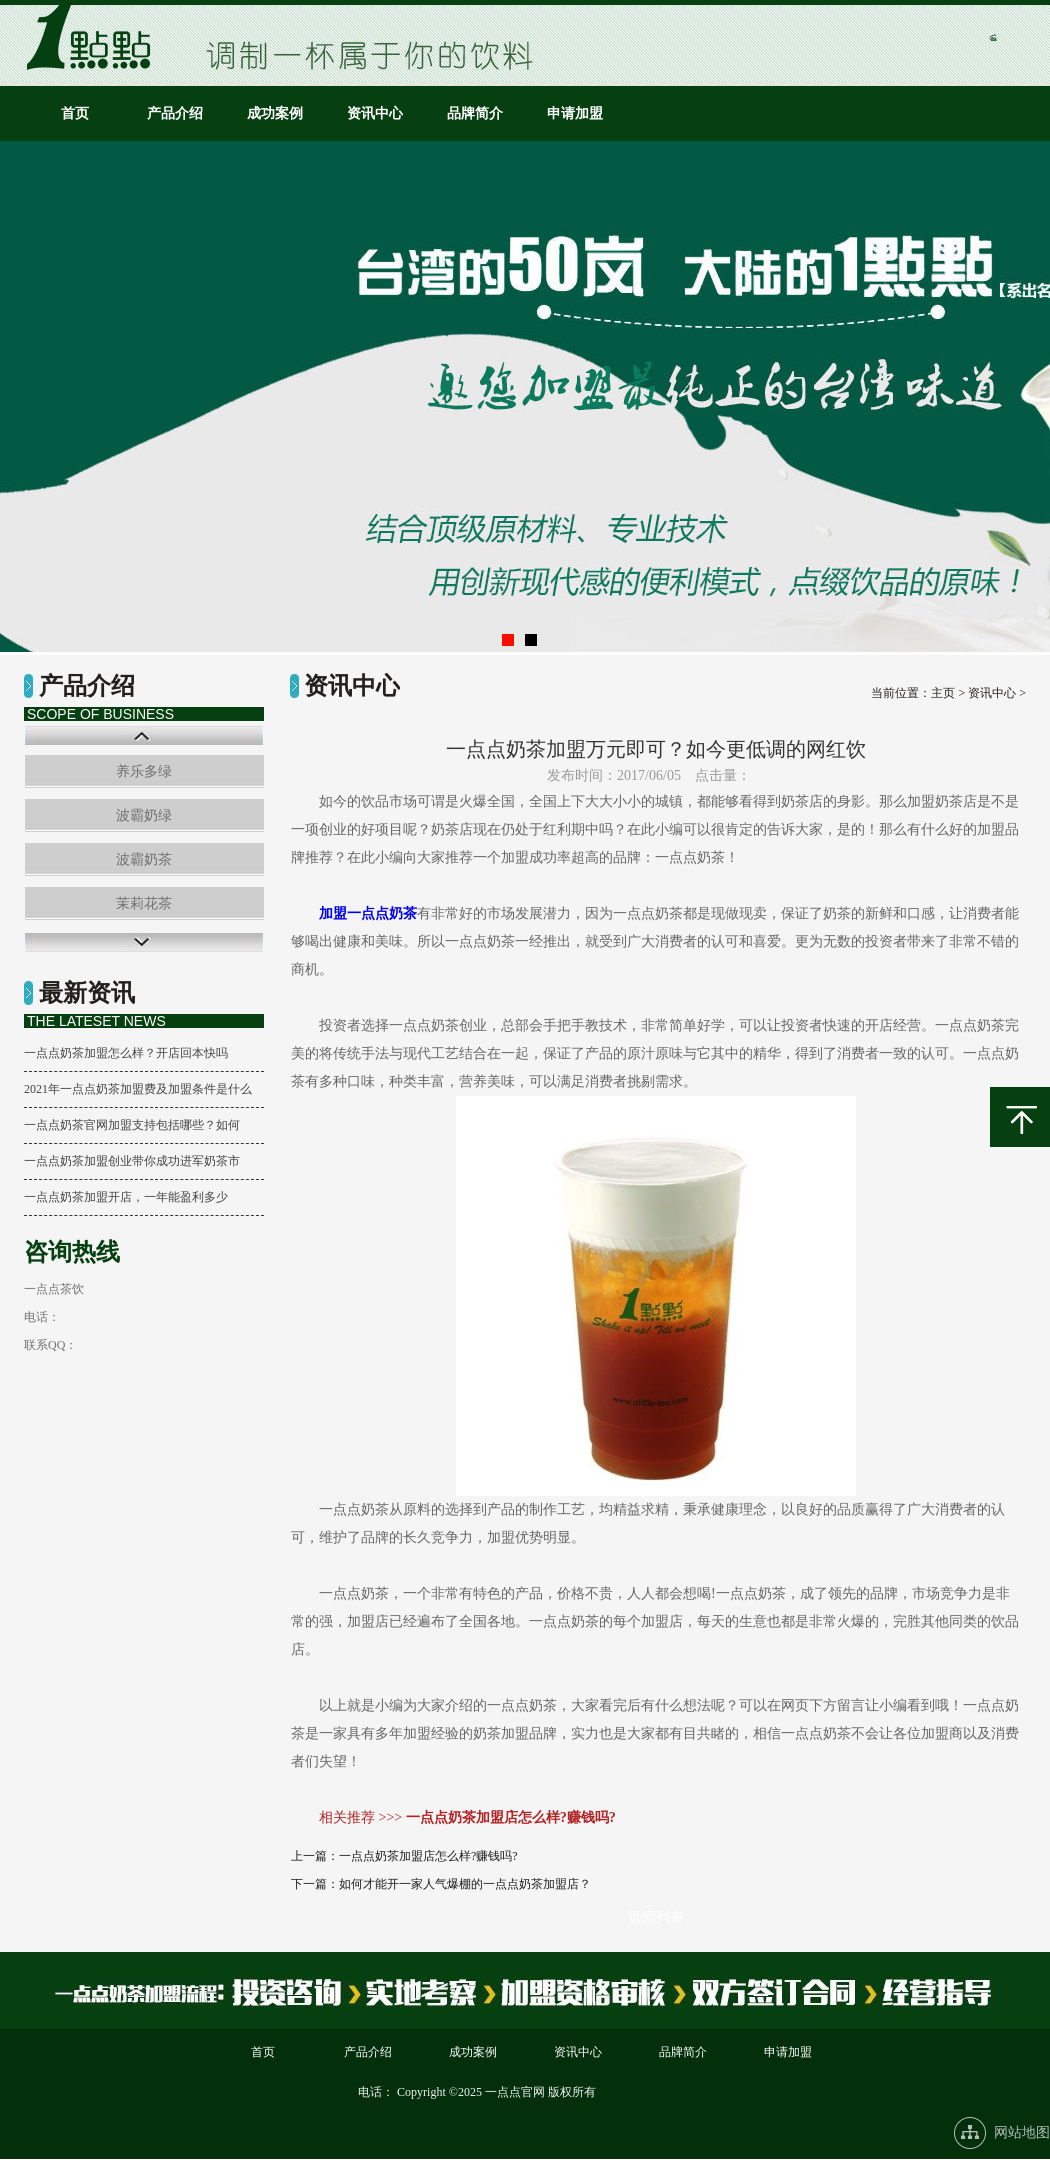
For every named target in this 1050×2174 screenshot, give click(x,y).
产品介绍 (175, 113)
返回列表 (656, 1917)
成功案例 (275, 113)
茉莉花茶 (144, 903)
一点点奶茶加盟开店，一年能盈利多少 (126, 1197)
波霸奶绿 (144, 815)
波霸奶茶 (144, 859)
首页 (75, 113)
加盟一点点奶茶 (368, 913)
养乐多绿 (144, 771)
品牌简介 (475, 113)
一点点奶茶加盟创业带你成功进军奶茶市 (132, 1161)
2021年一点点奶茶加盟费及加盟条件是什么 (138, 1089)
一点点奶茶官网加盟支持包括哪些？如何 (132, 1125)
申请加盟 (575, 113)
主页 (943, 693)
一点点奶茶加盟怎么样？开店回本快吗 (126, 1053)
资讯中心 (375, 113)
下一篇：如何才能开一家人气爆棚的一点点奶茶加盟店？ (441, 1884)
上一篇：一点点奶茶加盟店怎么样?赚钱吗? (404, 1856)
